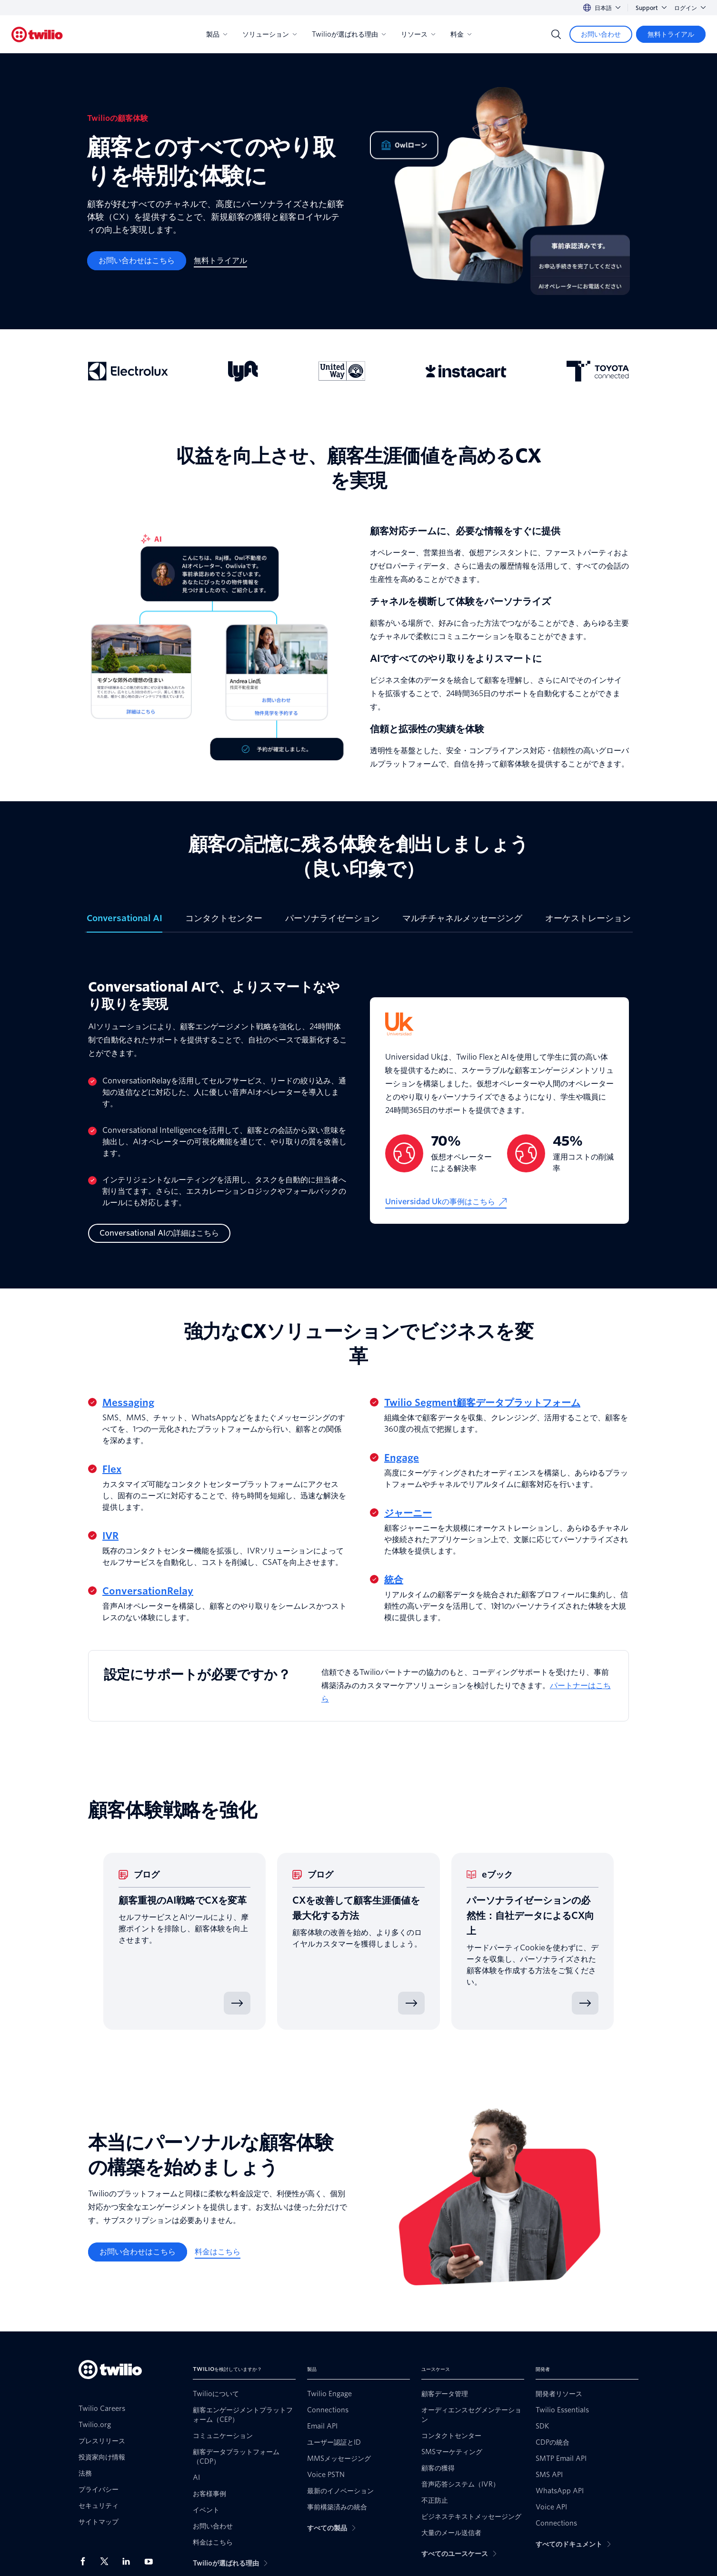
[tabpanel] (358, 1110)
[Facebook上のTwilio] (86, 2561)
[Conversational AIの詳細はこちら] (159, 1233)
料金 (460, 34)
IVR (110, 1536)
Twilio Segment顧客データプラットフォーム (482, 1402)
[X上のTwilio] (107, 2561)
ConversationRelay (147, 1591)
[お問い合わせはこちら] (136, 260)
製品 (216, 34)
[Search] (556, 34)
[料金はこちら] (217, 2252)
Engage (401, 1458)
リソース (418, 34)
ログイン (690, 7)
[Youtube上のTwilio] (151, 2561)
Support (651, 7)
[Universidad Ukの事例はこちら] (446, 1202)
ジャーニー (408, 1513)
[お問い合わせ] (600, 34)
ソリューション (269, 34)
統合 (393, 1579)
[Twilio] (37, 34)
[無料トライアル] (671, 34)
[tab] (124, 922)
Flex (111, 1469)
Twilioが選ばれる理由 (349, 34)
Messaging (128, 1402)
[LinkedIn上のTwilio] (129, 2561)
